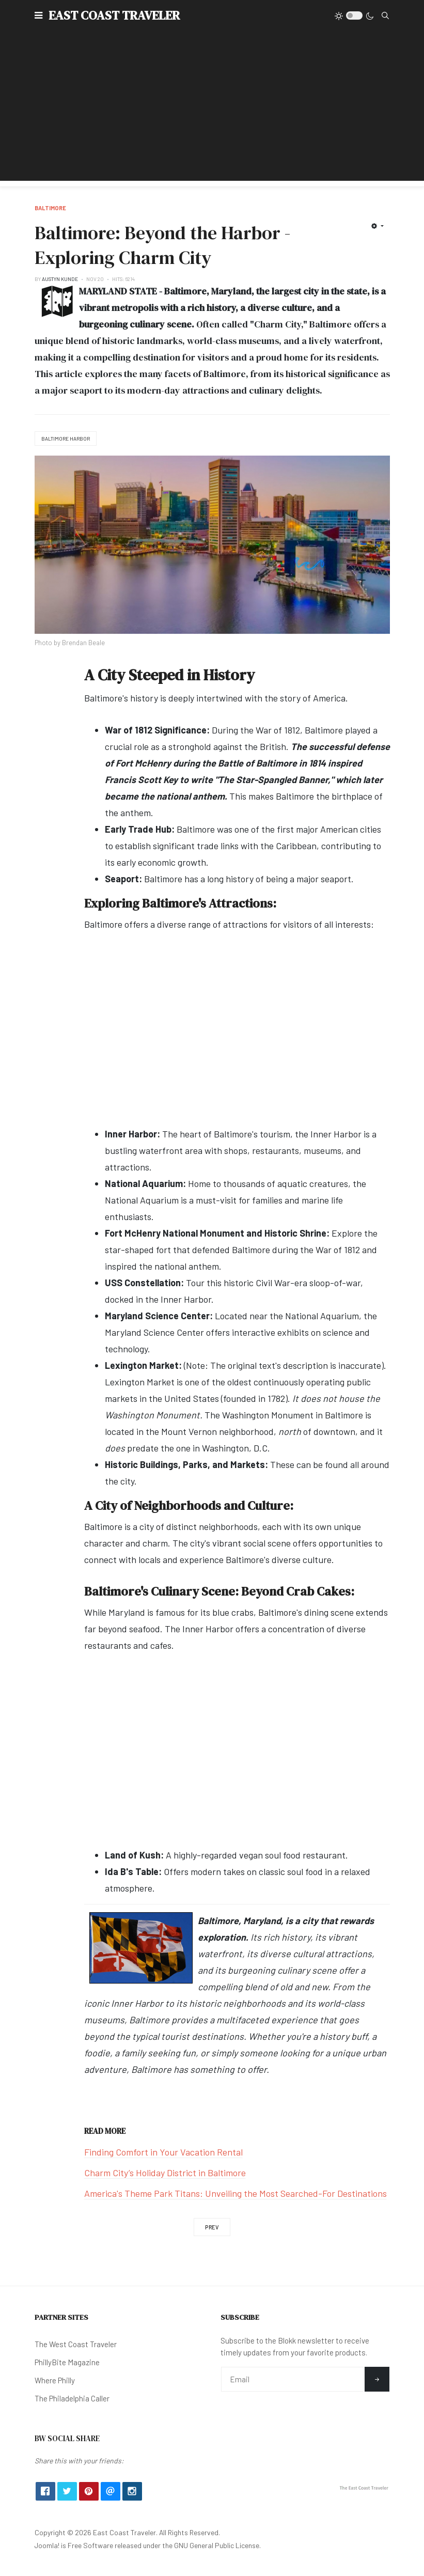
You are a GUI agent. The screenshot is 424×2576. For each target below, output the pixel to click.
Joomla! (47, 2545)
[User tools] (377, 225)
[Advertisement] (212, 108)
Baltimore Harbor (65, 438)
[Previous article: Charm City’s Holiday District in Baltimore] (212, 2227)
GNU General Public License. (217, 2545)
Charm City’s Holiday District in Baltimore (165, 2172)
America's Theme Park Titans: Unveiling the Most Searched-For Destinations (235, 2193)
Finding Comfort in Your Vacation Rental (163, 2152)
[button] (38, 15)
